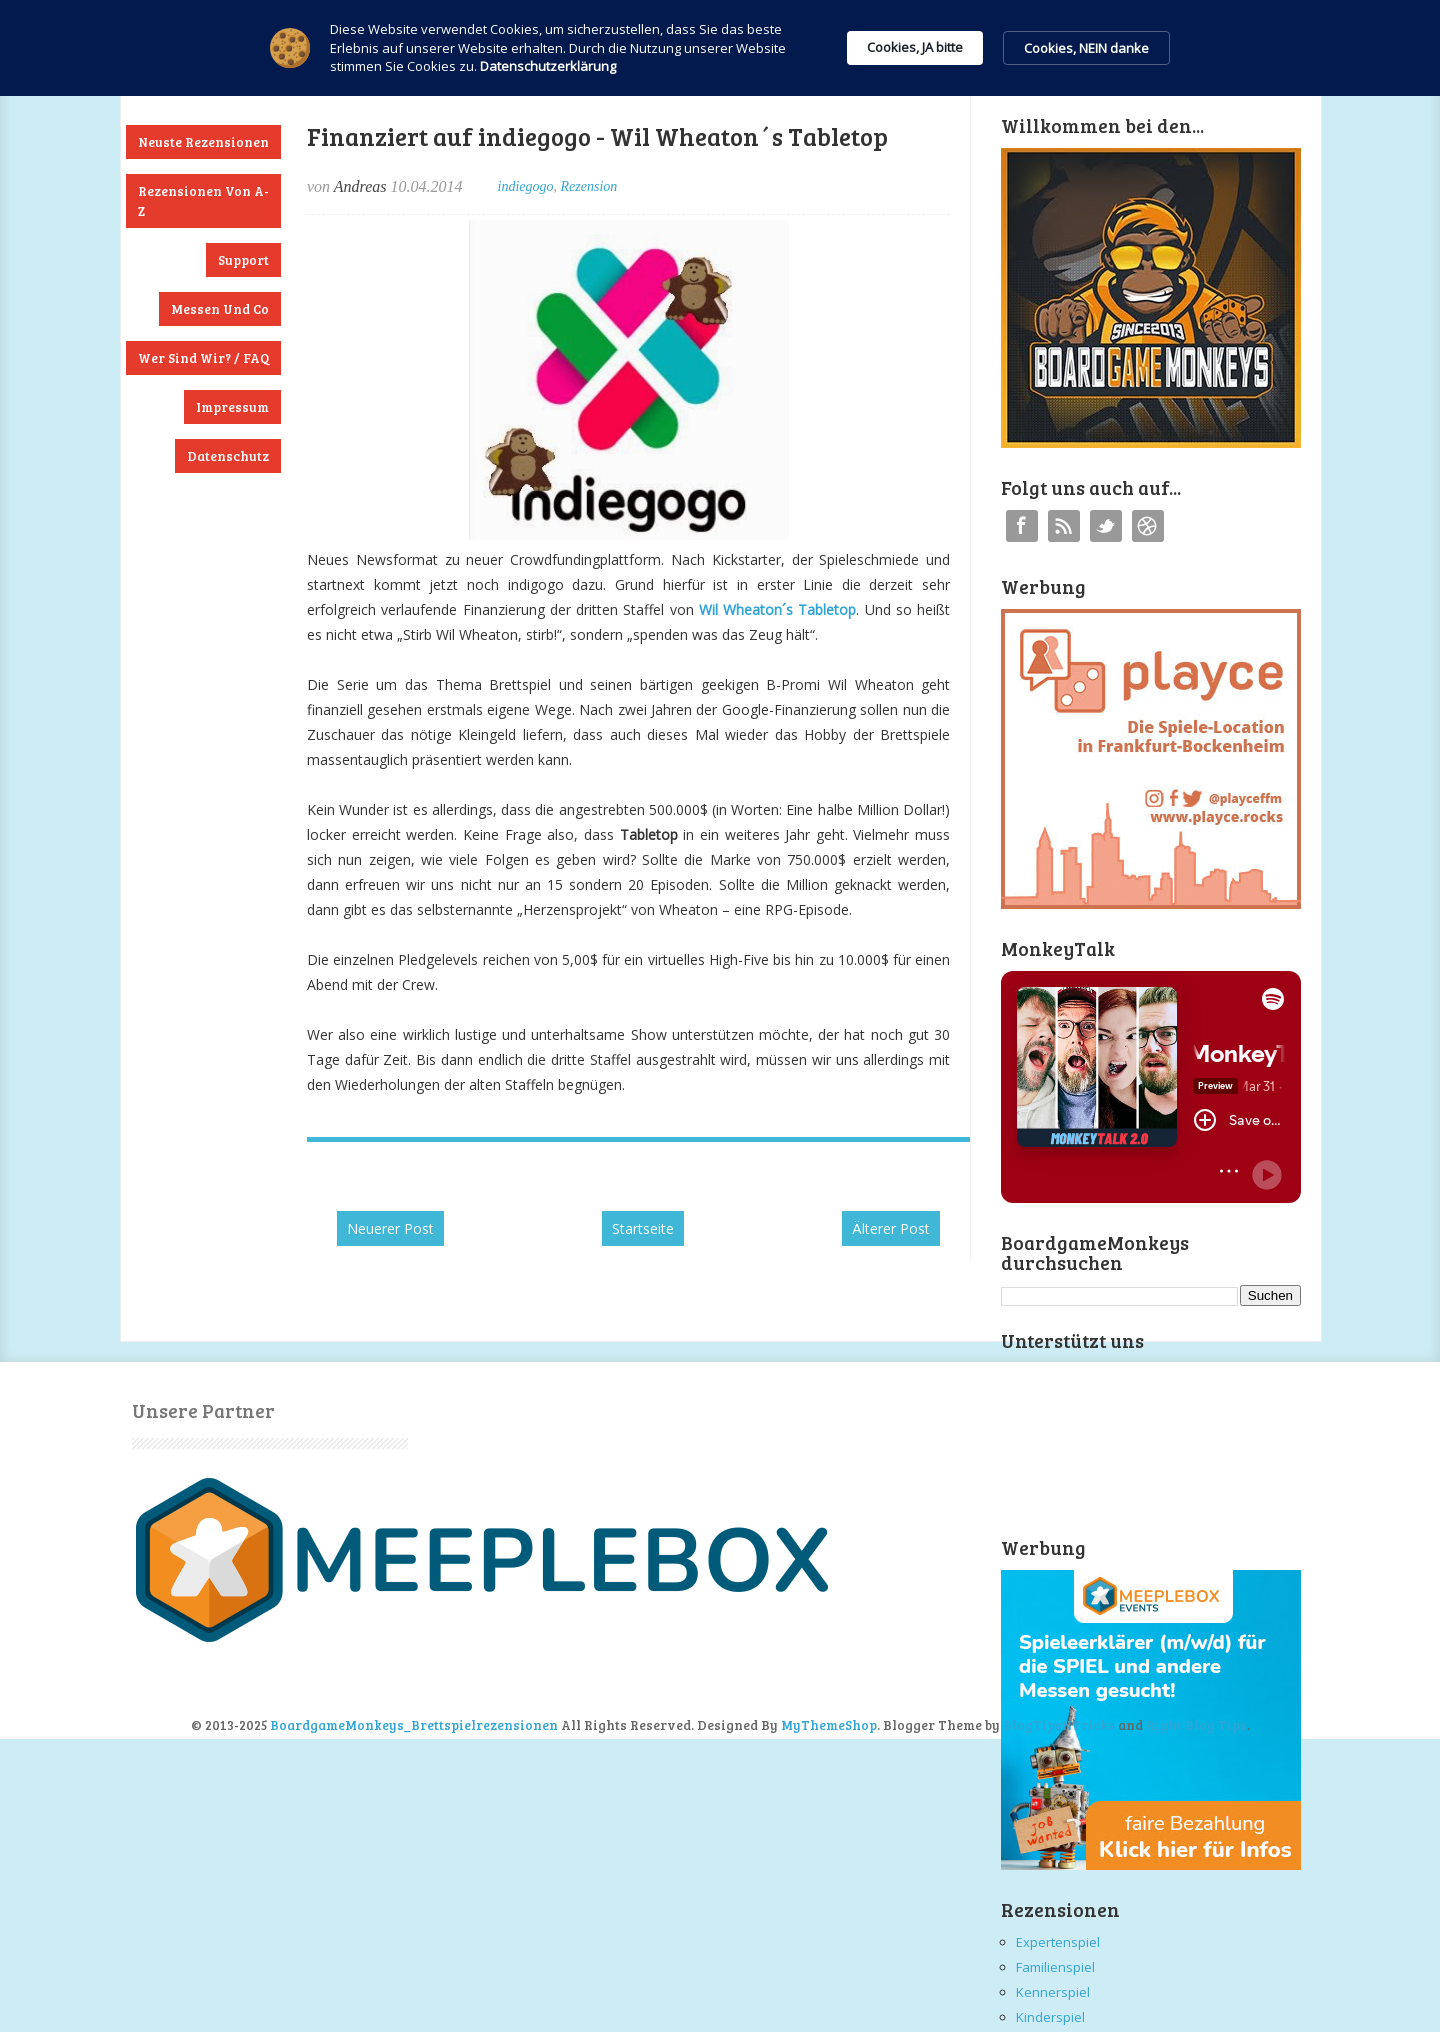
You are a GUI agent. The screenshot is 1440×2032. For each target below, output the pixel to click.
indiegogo (526, 186)
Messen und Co (220, 309)
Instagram (1148, 526)
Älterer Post (891, 1228)
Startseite (643, 1228)
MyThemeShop (829, 1725)
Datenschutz (228, 456)
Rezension (589, 186)
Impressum (232, 407)
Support (243, 260)
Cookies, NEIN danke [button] (1086, 48)
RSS (1064, 526)
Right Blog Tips (1196, 1725)
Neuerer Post (390, 1228)
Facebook (1022, 526)
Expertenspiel (1058, 1942)
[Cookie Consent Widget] (720, 48)
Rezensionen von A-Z (203, 201)
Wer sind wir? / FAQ (203, 358)
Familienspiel (1055, 1967)
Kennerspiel (1053, 1992)
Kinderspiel (1050, 2017)
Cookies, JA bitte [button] (915, 47)
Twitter (1106, 526)
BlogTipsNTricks (1059, 1725)
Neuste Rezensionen (203, 142)
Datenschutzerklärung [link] (548, 66)
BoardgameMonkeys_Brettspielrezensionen (414, 1725)
